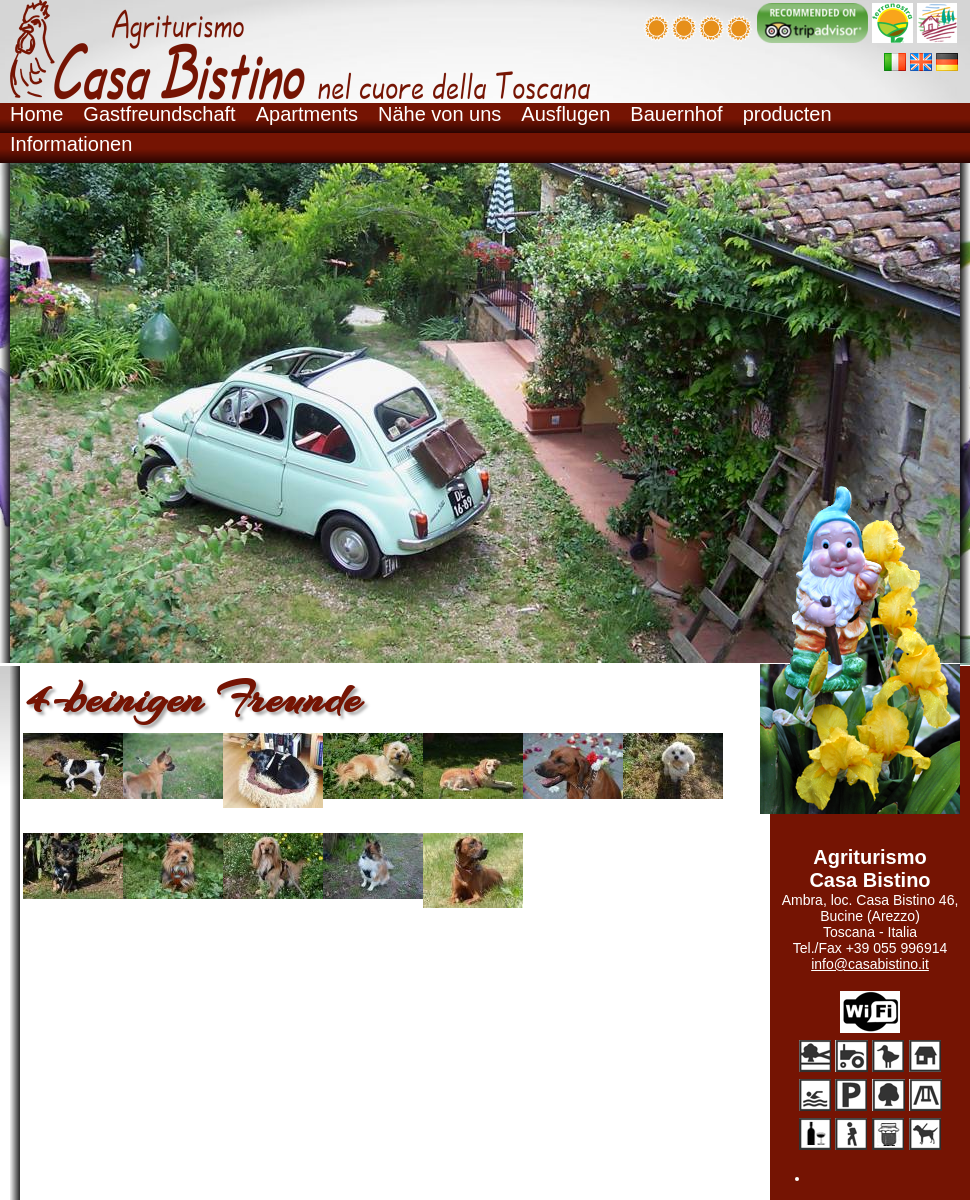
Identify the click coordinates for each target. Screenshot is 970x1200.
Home (36, 114)
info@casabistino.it (870, 964)
